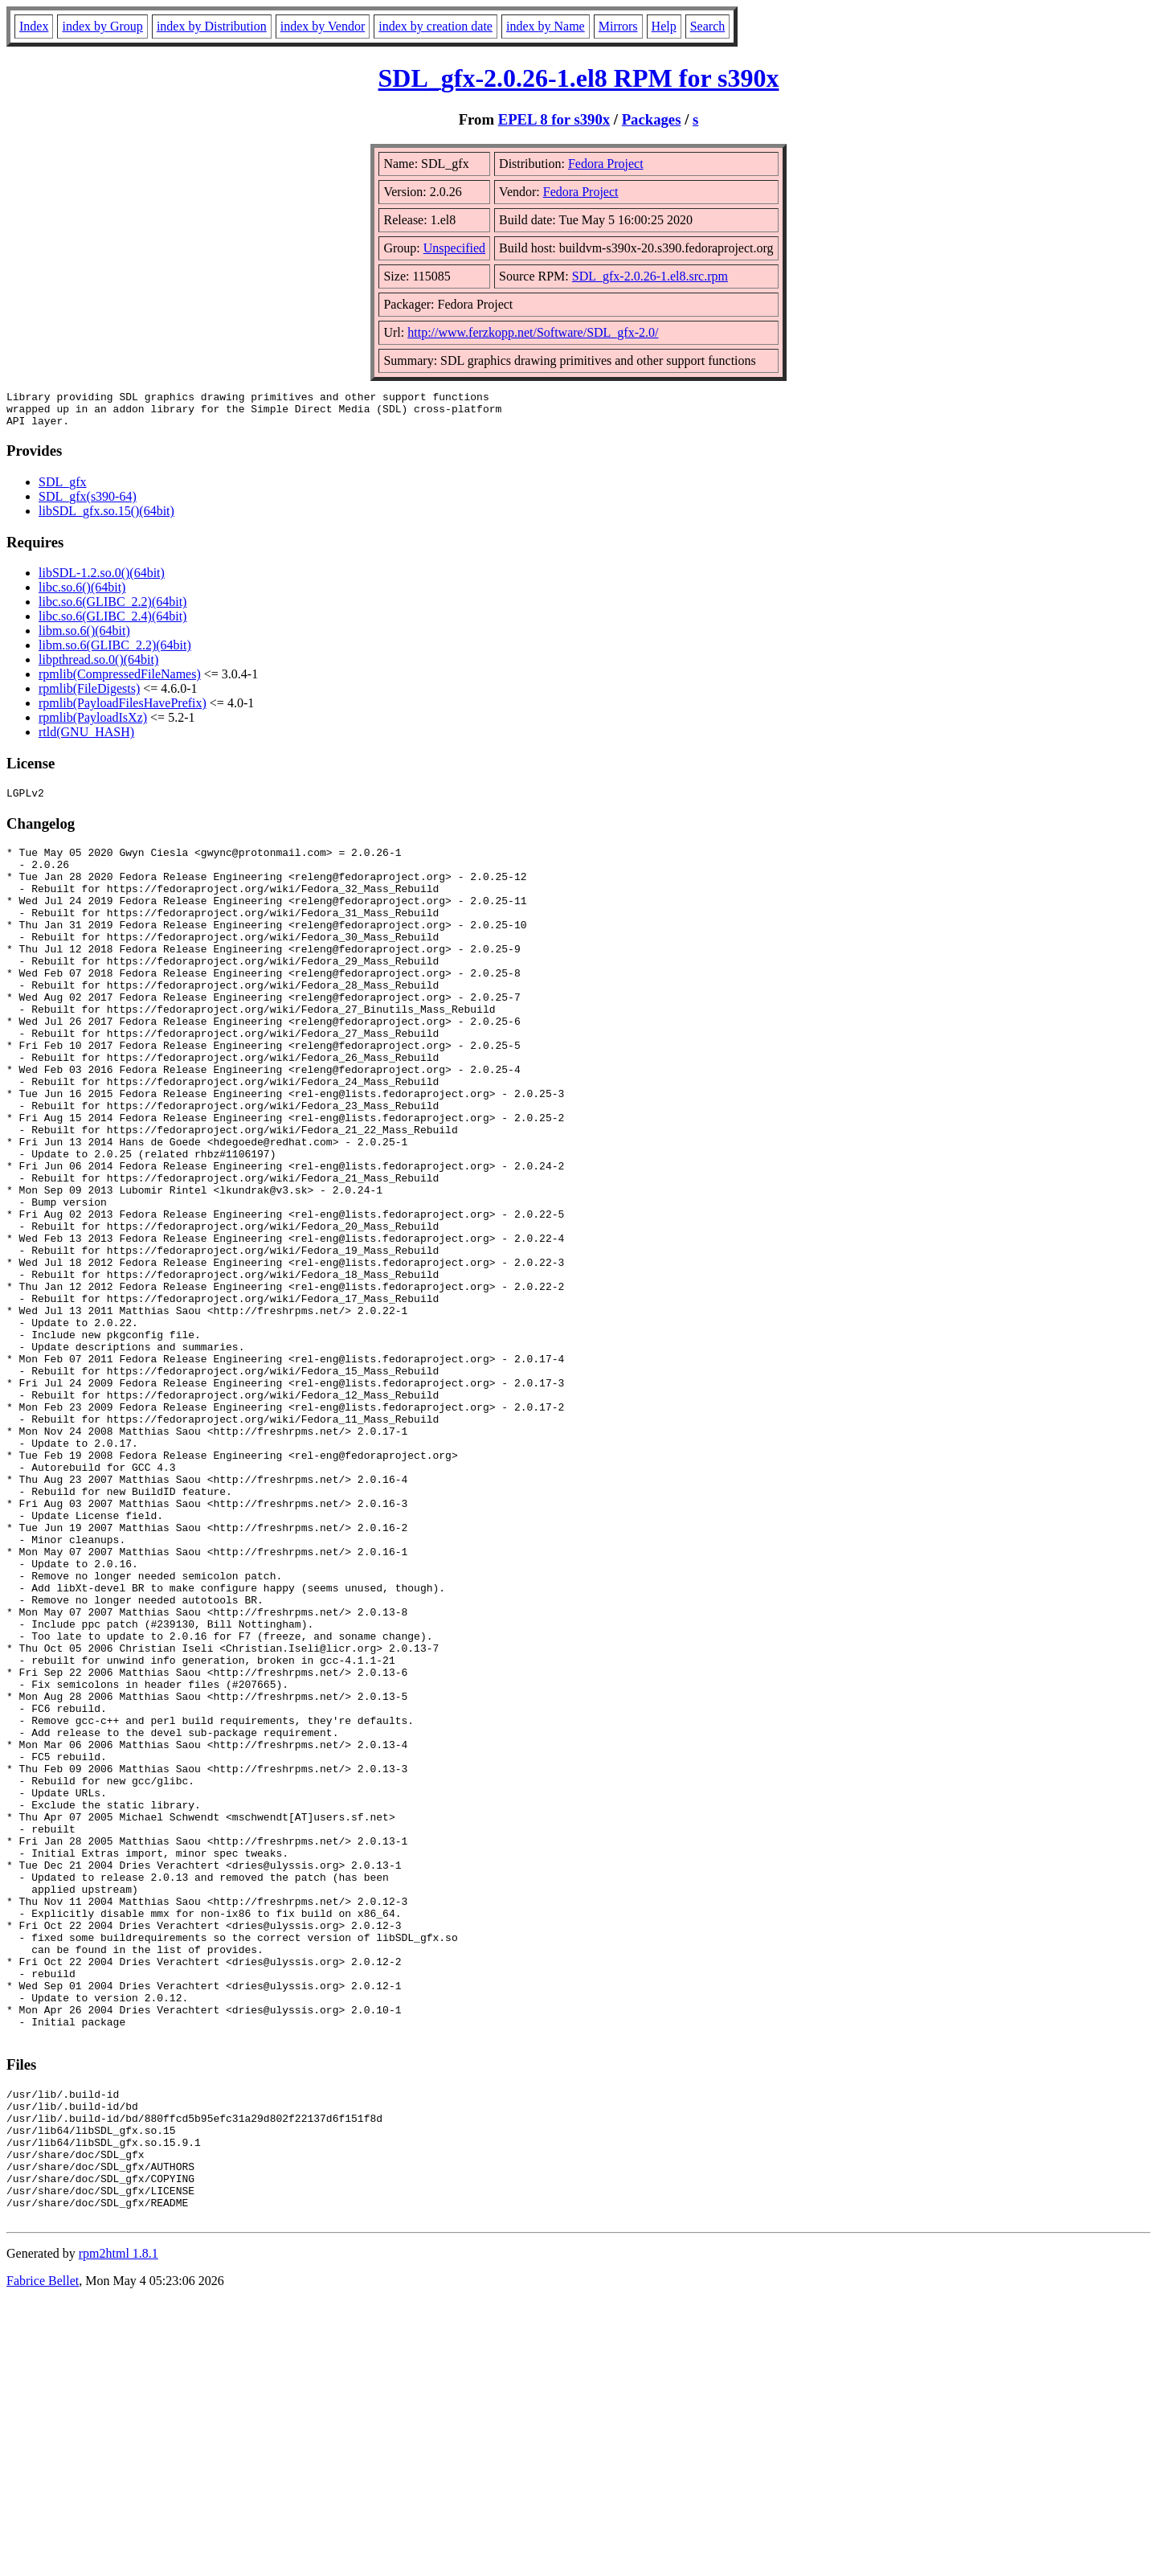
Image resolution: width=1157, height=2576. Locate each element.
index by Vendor (322, 26)
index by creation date (435, 26)
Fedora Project (606, 163)
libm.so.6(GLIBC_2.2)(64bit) (115, 652)
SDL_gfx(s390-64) (88, 503)
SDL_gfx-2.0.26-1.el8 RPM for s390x (578, 77)
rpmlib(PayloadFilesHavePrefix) (122, 710)
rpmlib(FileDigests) (89, 695)
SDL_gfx (63, 489)
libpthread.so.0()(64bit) (98, 667)
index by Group (102, 26)
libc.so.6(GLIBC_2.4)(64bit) (112, 623)
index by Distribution (212, 26)
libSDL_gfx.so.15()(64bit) (106, 518)
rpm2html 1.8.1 (118, 2528)
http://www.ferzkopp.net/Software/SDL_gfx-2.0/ (532, 332)
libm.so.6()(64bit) (84, 638)
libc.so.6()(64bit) (82, 594)
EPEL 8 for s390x (554, 119)
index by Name (545, 26)
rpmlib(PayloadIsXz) (93, 724)
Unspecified (454, 248)
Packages (651, 119)
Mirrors (618, 26)
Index (33, 26)
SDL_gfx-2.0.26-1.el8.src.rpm (650, 276)
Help (664, 26)
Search (708, 26)
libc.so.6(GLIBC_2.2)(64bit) (112, 609)
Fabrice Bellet (42, 2555)
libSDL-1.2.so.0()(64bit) (102, 580)
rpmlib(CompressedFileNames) (120, 681)
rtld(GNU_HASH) (86, 739)
